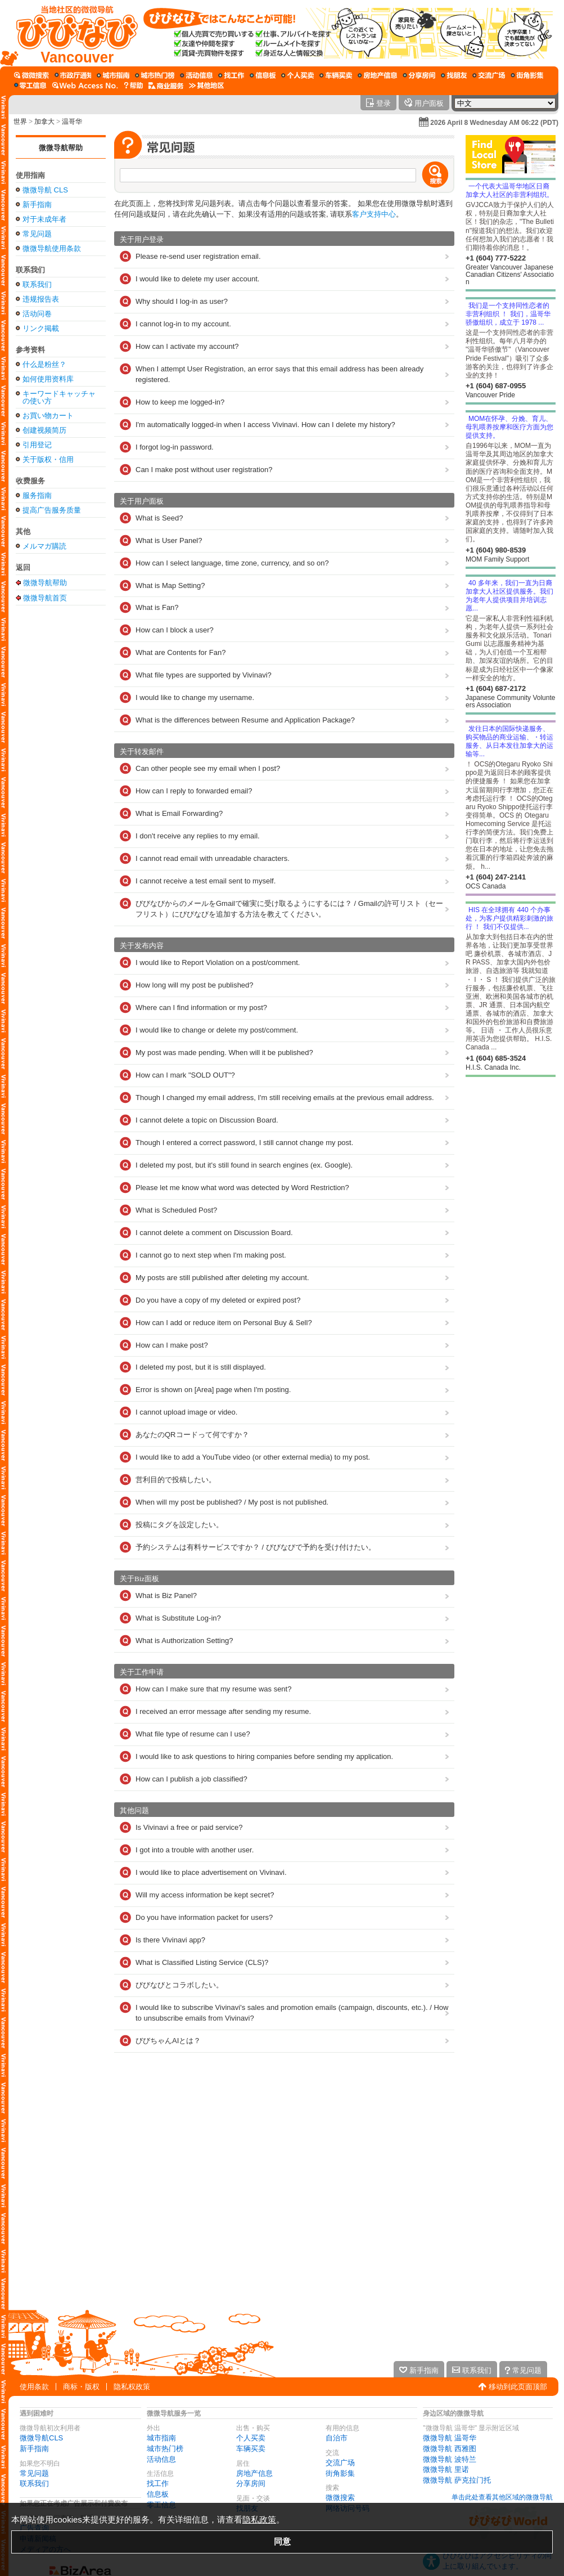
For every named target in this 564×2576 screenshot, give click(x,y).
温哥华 (72, 121)
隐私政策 (259, 2519)
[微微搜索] (31, 75)
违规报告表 (40, 299)
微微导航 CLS (45, 190)
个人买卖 (250, 2438)
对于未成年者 (44, 219)
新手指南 (37, 204)
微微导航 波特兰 (449, 2459)
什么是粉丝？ (44, 364)
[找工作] (231, 75)
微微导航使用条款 (51, 248)
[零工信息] (30, 85)
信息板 (158, 2494)
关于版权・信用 (48, 459)
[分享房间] (419, 75)
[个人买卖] (297, 75)
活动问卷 (37, 313)
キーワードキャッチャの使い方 (59, 397)
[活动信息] (196, 75)
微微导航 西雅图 (449, 2448)
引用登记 (37, 444)
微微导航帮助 (61, 147)
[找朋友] (454, 75)
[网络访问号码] (85, 85)
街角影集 (340, 2473)
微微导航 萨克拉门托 (457, 2480)
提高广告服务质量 (51, 510)
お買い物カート (48, 415)
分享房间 (250, 2483)
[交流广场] (488, 75)
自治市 (337, 2438)
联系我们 (37, 284)
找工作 (158, 2483)
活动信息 (161, 2459)
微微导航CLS (41, 2438)
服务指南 (37, 495)
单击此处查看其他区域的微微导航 (502, 2497)
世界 (20, 121)
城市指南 (161, 2438)
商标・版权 (81, 2386)
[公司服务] (165, 85)
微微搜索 (340, 2497)
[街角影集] (527, 75)
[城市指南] (113, 75)
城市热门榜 (165, 2448)
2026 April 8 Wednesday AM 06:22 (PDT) (494, 123)
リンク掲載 (40, 328)
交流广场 (340, 2462)
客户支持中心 (374, 214)
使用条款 (34, 2386)
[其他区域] (206, 85)
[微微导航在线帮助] (133, 85)
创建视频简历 (44, 430)
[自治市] (73, 75)
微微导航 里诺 (446, 2469)
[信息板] (263, 75)
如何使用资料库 (48, 379)
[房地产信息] (377, 75)
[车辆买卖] (335, 75)
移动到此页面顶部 (518, 2386)
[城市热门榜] (154, 75)
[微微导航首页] (71, 33)
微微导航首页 (45, 598)
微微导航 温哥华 (449, 2438)
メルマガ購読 (44, 546)
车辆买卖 (250, 2448)
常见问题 (37, 233)
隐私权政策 (132, 2386)
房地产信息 (254, 2473)
